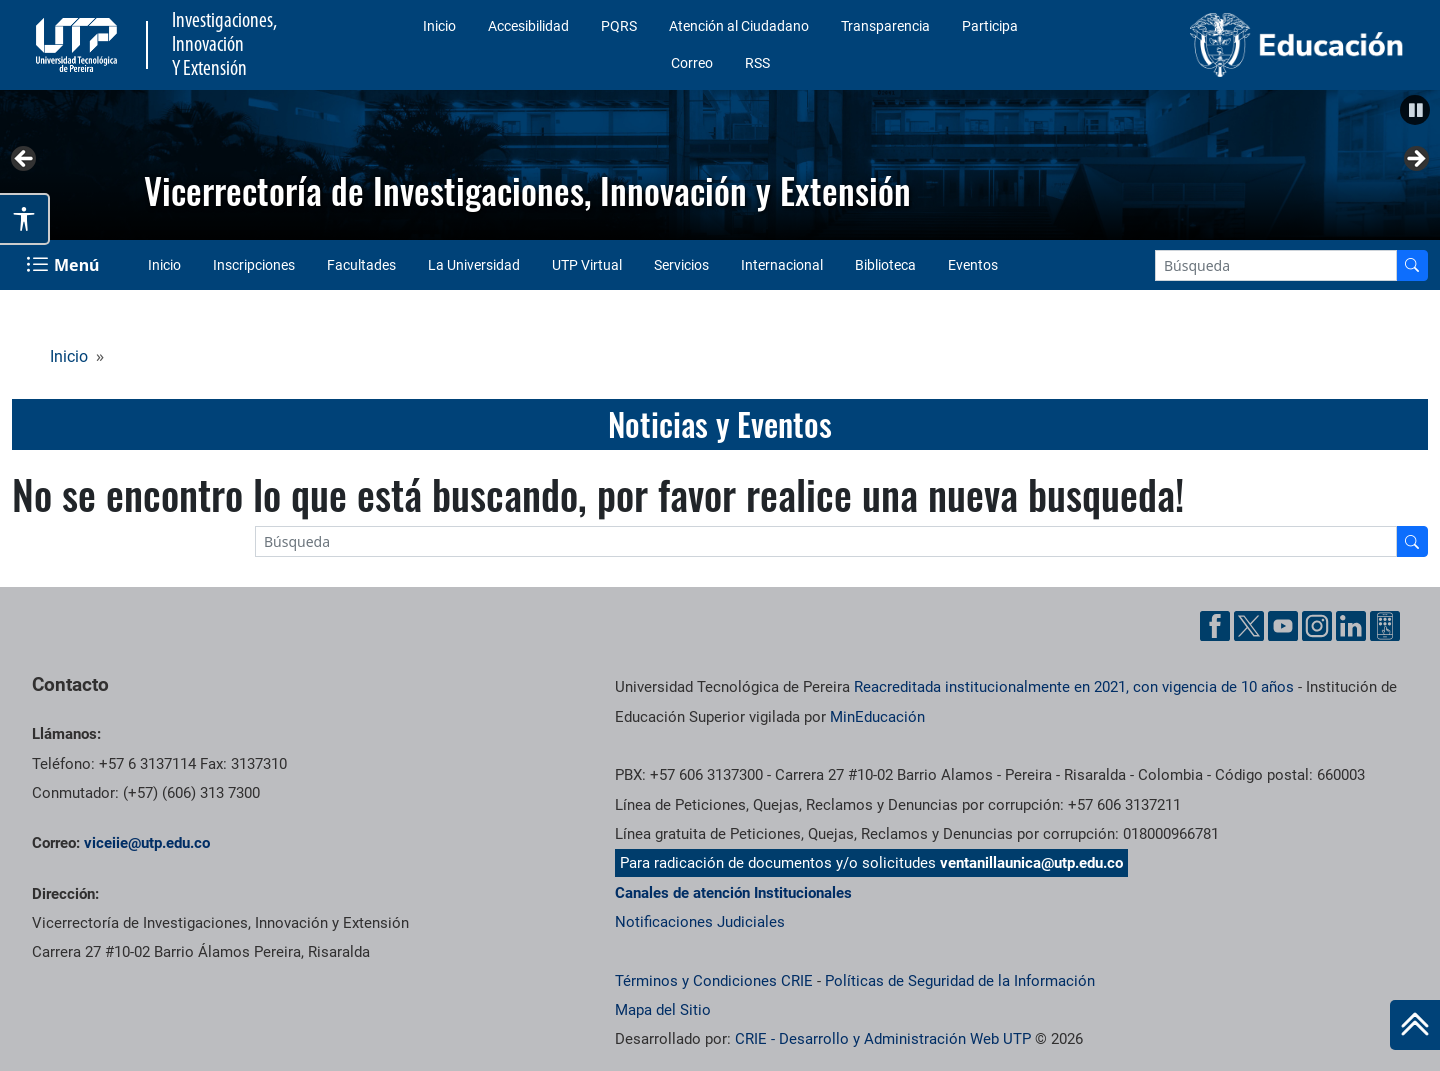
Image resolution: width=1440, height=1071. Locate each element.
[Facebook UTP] (1215, 626)
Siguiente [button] (1415, 160)
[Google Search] (1276, 265)
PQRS (619, 26)
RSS (757, 63)
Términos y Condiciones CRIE (714, 981)
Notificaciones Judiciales (700, 922)
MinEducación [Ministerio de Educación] (877, 717)
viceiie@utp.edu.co (147, 843)
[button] (1415, 110)
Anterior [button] (25, 160)
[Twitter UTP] (1249, 626)
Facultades (361, 265)
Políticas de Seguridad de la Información (960, 981)
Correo (692, 63)
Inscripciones (254, 265)
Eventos (973, 265)
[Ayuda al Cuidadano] (1385, 626)
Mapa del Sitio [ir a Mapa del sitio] (663, 1010)
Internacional (782, 265)
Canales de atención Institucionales (733, 893)
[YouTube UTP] (1283, 626)
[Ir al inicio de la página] (1415, 1025)
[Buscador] (1412, 265)
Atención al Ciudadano (739, 26)
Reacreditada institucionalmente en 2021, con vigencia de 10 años (1074, 687)
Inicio (439, 26)
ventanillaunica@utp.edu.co (1031, 863)
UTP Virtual (587, 265)
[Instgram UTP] (1317, 626)
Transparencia (885, 26)
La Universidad (474, 265)
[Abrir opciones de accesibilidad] (25, 219)
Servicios (681, 265)
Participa (990, 26)
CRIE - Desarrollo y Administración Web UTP (883, 1039)
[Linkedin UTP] (1351, 626)
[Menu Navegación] (64, 265)
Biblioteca (885, 265)
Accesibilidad (528, 26)
